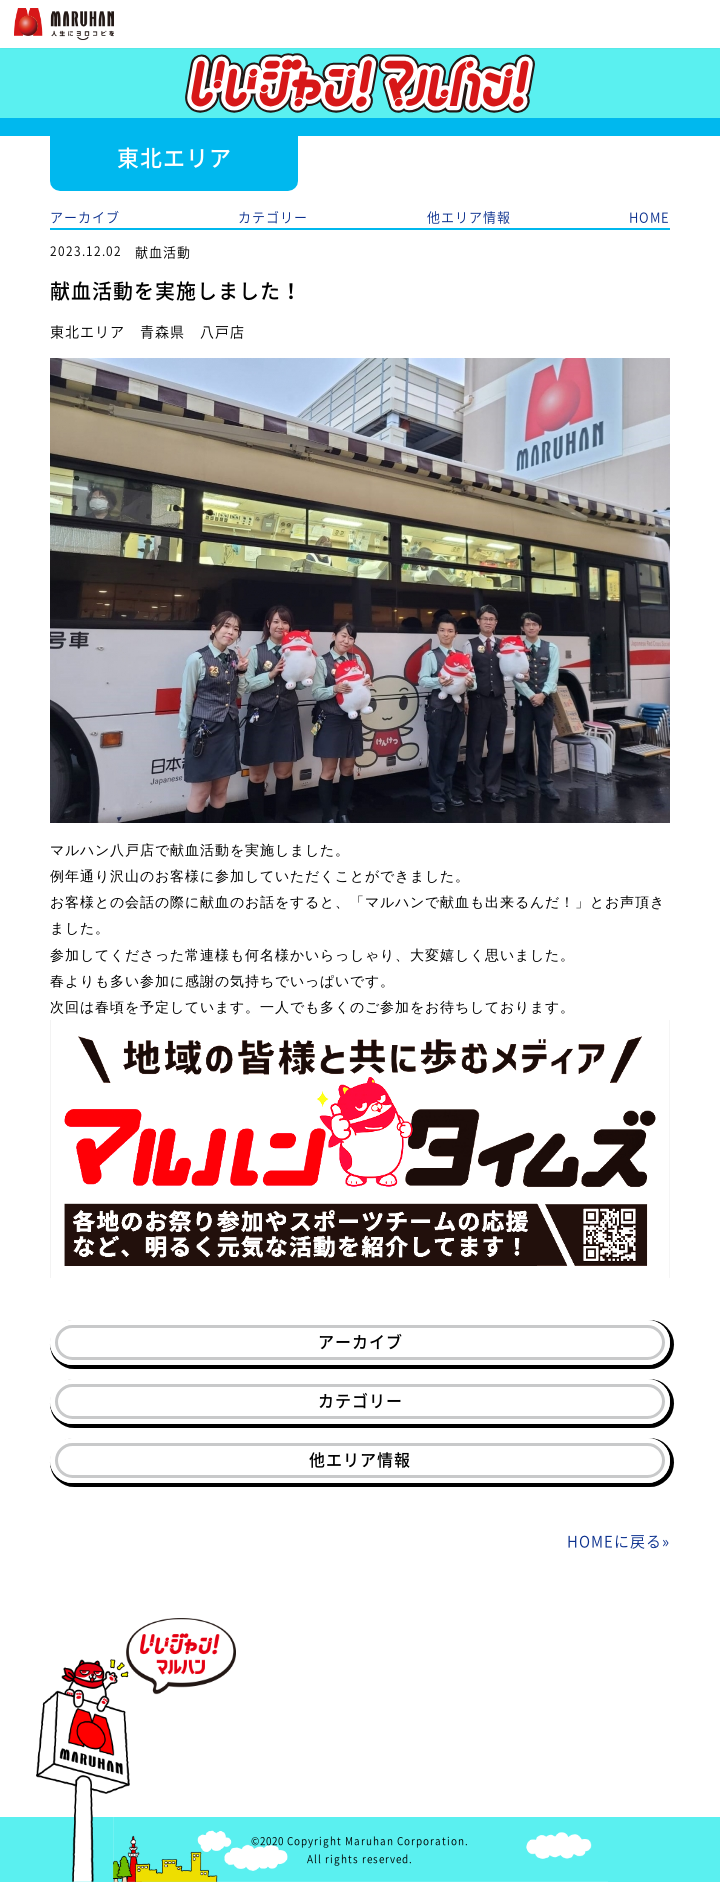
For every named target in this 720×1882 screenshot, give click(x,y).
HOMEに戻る (614, 1541)
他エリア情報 (469, 216)
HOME (649, 216)
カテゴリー (273, 216)
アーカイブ (85, 216)
